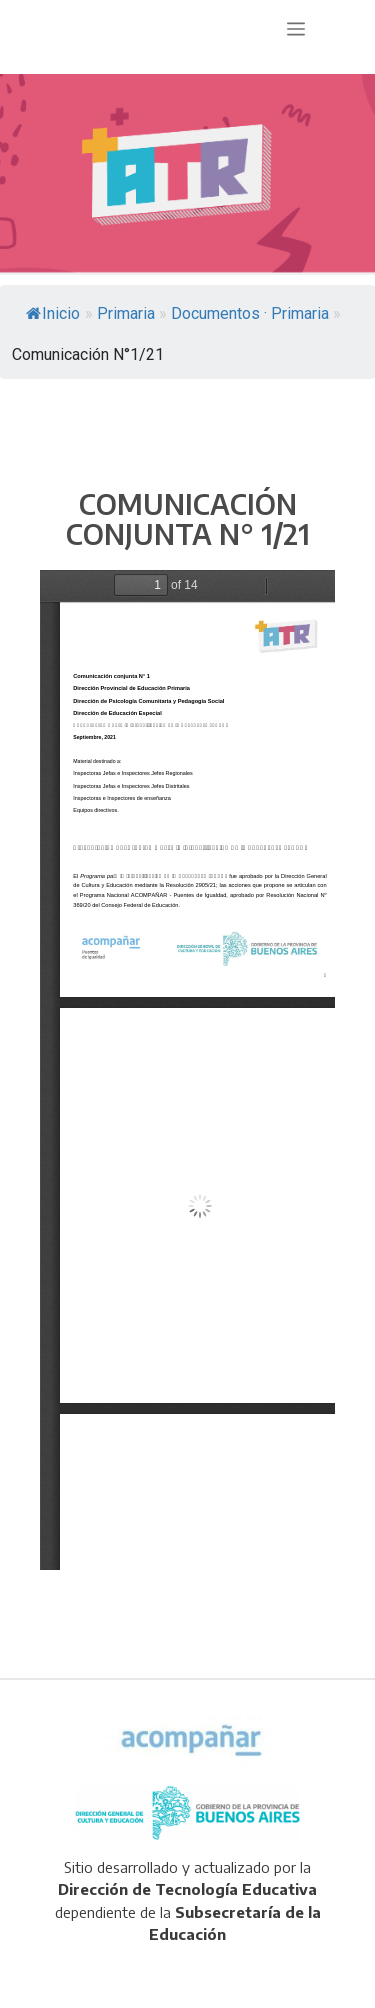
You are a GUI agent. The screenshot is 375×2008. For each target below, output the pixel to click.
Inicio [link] (53, 313)
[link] (178, 174)
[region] (187, 174)
